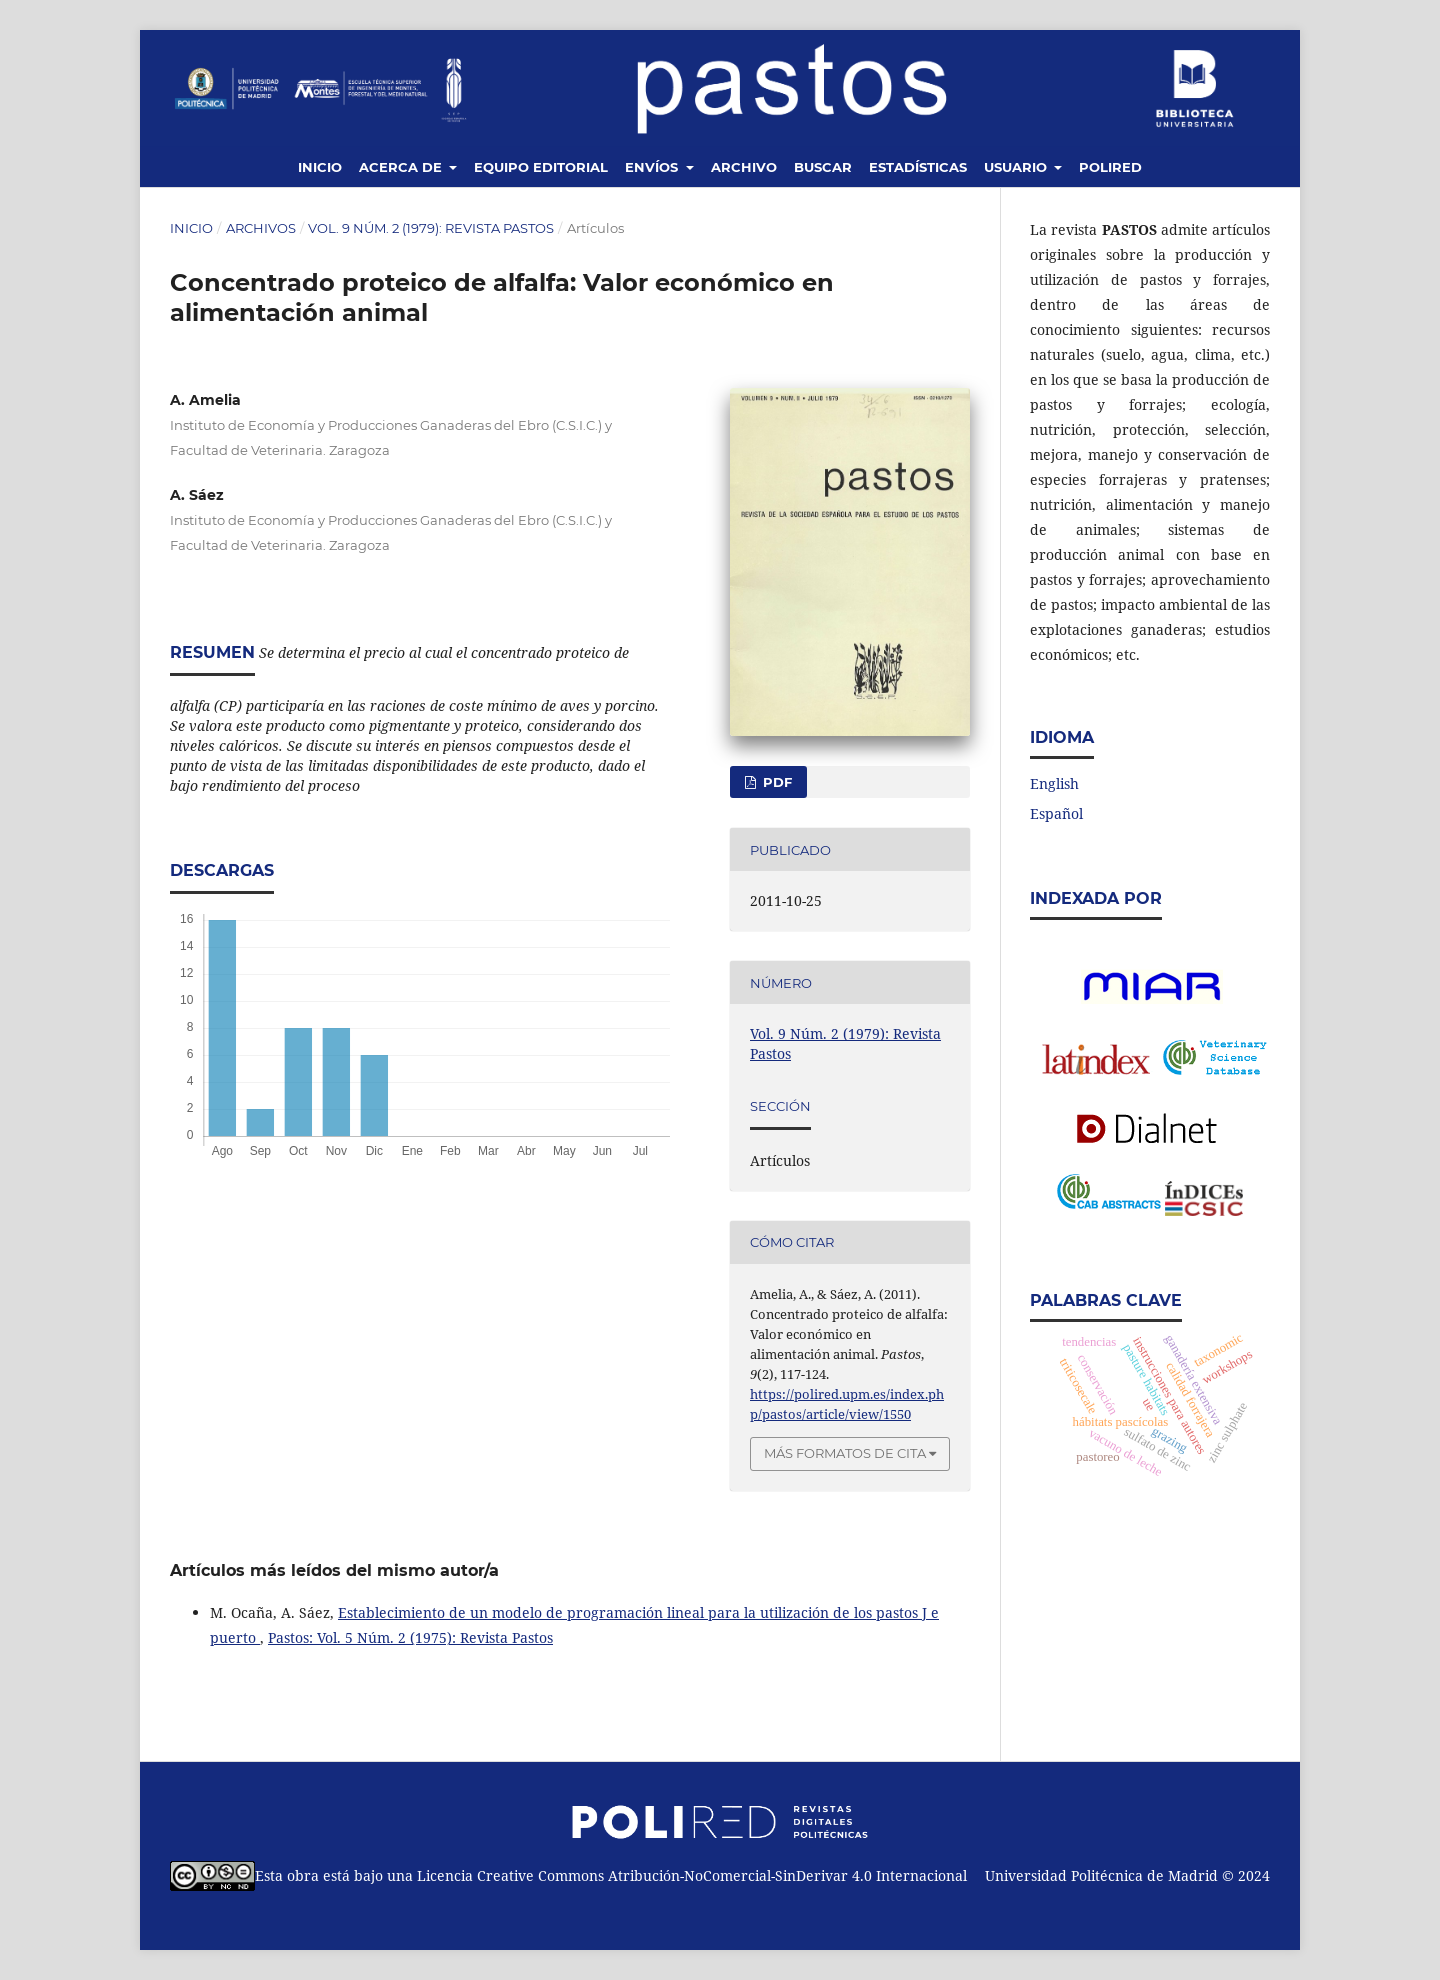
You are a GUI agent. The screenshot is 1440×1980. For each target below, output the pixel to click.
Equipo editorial (541, 167)
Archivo (744, 167)
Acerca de (402, 167)
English (1054, 783)
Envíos (653, 167)
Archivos (261, 228)
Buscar (823, 167)
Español (1056, 813)
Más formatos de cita (845, 1453)
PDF (775, 782)
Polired (1110, 167)
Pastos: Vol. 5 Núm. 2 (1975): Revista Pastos (410, 1637)
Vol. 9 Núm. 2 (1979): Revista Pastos (431, 228)
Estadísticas (918, 167)
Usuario (1017, 167)
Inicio (320, 167)
